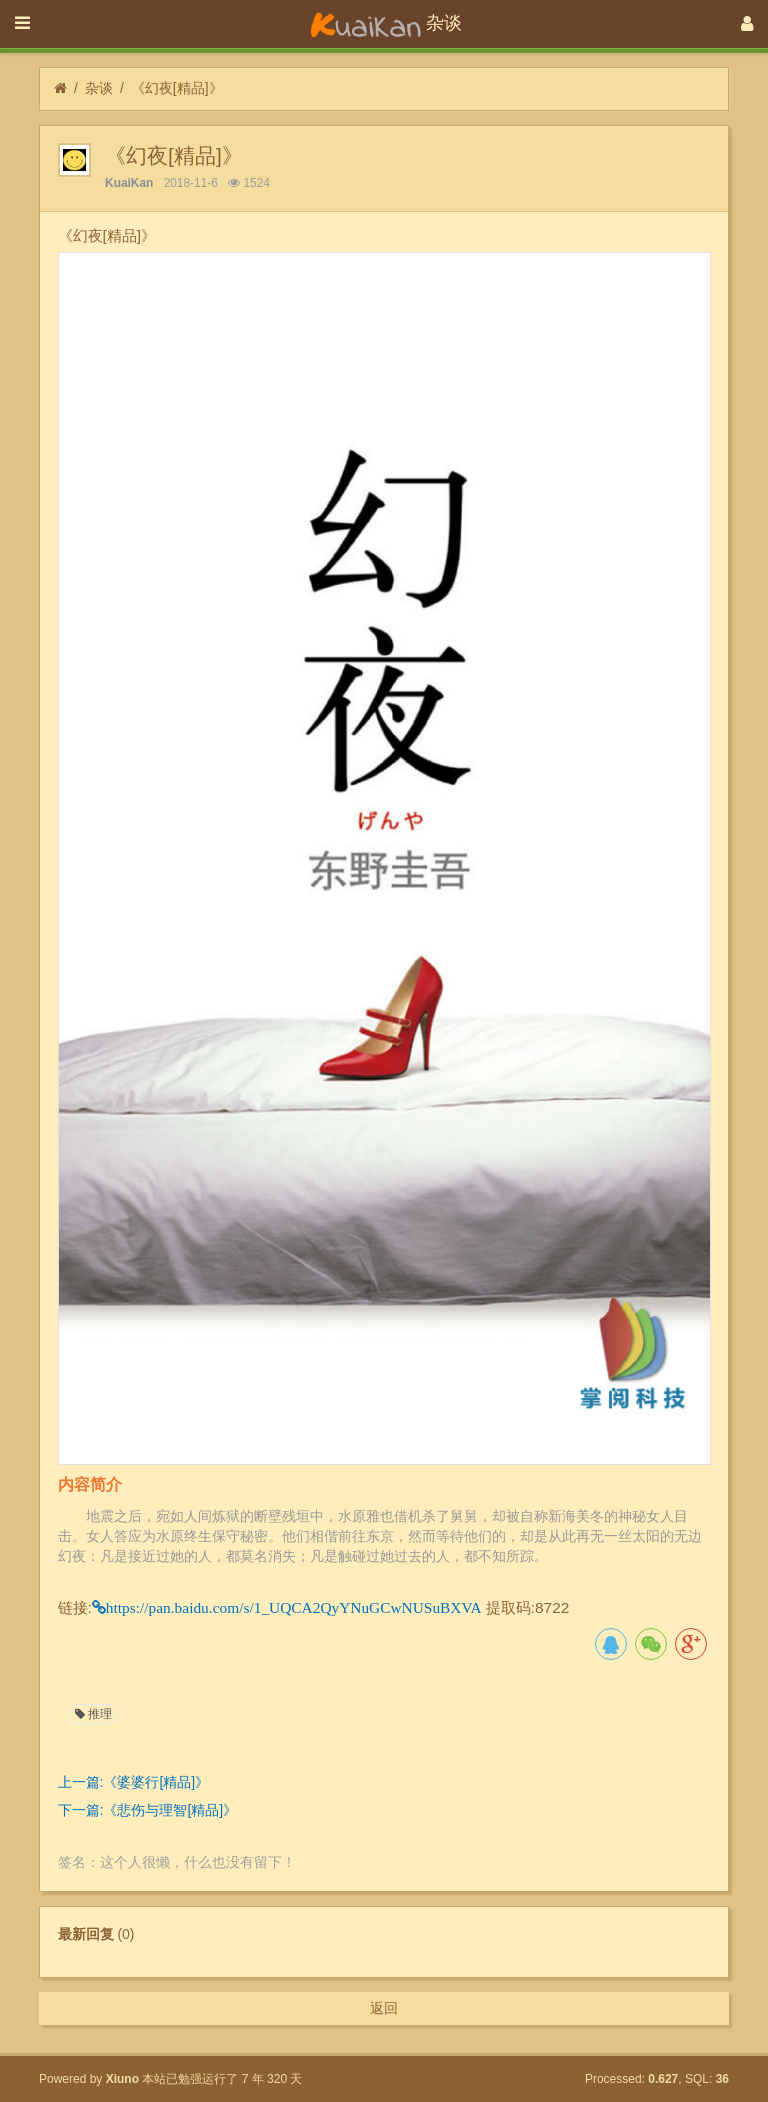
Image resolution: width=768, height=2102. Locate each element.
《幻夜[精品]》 (177, 88)
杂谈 (99, 88)
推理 (92, 1714)
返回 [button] (384, 2008)
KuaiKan (129, 183)
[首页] (60, 88)
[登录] (747, 24)
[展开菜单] (22, 24)
